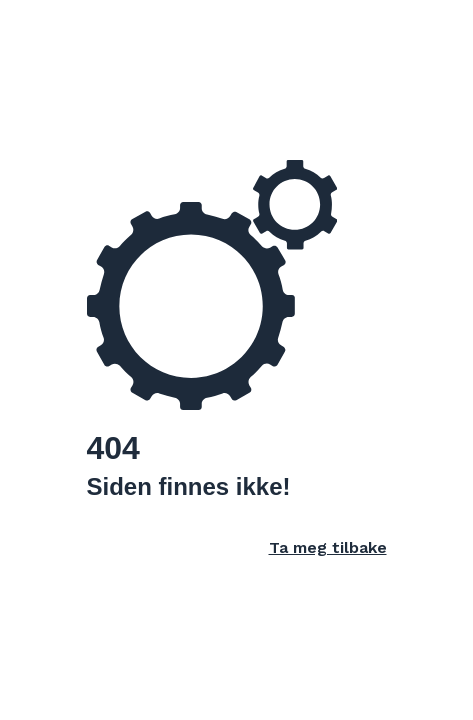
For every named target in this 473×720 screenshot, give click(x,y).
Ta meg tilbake (328, 547)
